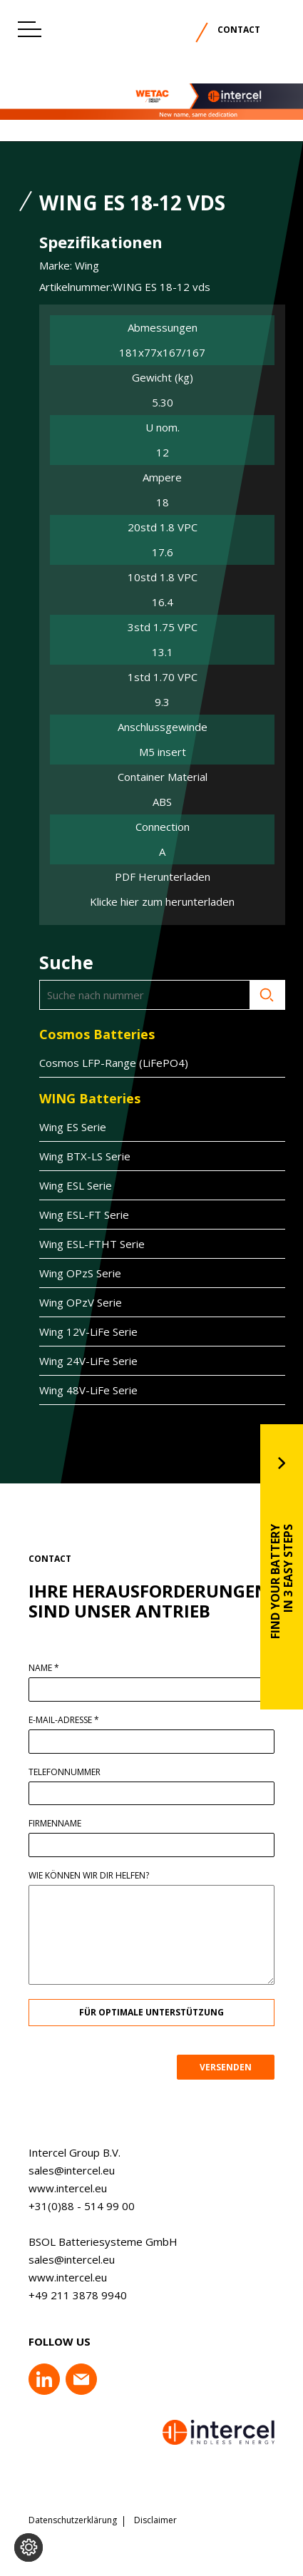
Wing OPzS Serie (69, 1273)
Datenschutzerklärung (73, 2520)
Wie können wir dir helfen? (100, 1875)
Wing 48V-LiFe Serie (77, 1390)
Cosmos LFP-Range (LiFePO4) (102, 1063)
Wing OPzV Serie (69, 1302)
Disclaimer (155, 2520)
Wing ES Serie (61, 1127)
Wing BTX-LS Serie (73, 1156)
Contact (238, 30)
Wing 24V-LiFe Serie (77, 1361)
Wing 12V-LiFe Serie (77, 1331)
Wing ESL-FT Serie (73, 1214)
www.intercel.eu (56, 2188)
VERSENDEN (237, 2067)
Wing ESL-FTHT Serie (80, 1244)
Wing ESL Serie (64, 1185)
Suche (256, 995)
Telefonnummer (76, 1772)
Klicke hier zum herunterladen (162, 901)
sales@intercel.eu (60, 2170)
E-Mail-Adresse (75, 1720)
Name (55, 1668)
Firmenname (66, 1823)
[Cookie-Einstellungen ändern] (28, 2547)
